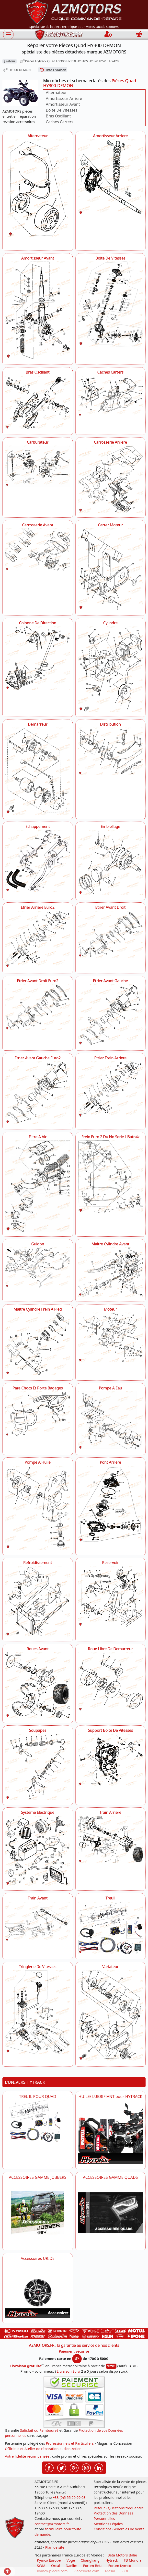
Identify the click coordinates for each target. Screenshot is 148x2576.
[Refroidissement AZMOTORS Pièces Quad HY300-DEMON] (37, 1601)
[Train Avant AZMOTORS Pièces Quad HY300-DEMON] (37, 1922)
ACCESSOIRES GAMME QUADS (110, 2177)
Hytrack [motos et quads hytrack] (111, 2560)
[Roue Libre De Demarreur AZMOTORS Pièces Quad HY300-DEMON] (110, 1681)
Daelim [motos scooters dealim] (71, 2565)
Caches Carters (59, 122)
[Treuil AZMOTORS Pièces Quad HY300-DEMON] (110, 1928)
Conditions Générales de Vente (119, 2529)
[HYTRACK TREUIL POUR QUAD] (37, 2121)
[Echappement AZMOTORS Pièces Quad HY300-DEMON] (37, 861)
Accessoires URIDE (38, 2258)
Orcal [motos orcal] (55, 2565)
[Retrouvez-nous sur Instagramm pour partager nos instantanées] (86, 2467)
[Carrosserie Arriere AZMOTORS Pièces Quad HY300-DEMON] (110, 479)
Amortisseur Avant (63, 104)
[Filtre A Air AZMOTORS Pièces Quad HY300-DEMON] (37, 1185)
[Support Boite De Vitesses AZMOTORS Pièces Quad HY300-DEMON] (110, 1760)
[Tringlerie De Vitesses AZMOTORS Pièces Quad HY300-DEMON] (37, 2011)
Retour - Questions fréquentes (119, 2508)
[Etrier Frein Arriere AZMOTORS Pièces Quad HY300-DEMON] (110, 1089)
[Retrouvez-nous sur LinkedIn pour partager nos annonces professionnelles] (98, 2467)
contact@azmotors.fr (51, 2524)
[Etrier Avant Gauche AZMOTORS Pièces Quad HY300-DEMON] (110, 1014)
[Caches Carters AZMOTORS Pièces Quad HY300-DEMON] (110, 396)
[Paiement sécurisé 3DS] (74, 2402)
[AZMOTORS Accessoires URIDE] (37, 2289)
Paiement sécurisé (74, 2351)
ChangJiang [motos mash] (90, 2560)
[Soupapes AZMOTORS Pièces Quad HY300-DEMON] (37, 1767)
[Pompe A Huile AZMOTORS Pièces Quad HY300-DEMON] (37, 1508)
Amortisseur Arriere (64, 98)
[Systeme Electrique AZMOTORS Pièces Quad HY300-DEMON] (37, 1851)
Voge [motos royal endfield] (71, 2560)
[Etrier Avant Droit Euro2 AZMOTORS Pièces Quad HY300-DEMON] (37, 1007)
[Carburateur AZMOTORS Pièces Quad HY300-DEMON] (37, 466)
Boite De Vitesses (61, 110)
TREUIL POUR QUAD (37, 2096)
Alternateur (56, 92)
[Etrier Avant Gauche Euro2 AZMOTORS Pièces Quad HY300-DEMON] (37, 1092)
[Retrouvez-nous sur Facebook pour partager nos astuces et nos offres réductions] (49, 2467)
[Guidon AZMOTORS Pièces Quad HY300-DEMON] (37, 1267)
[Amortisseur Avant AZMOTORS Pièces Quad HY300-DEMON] (37, 310)
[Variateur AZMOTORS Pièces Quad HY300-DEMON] (110, 2016)
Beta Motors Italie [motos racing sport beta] (122, 2555)
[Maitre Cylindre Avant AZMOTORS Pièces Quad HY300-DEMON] (110, 1271)
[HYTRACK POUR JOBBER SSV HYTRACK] (37, 2212)
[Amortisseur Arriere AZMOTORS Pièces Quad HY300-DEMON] (110, 177)
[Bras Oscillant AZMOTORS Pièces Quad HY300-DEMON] (37, 403)
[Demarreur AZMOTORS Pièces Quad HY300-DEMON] (37, 771)
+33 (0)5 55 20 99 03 (69, 2497)
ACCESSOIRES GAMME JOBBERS (37, 2177)
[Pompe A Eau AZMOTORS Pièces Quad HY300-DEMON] (110, 1420)
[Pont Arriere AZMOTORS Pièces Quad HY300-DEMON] (110, 1504)
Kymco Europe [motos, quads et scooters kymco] (49, 2560)
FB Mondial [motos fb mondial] (133, 2560)
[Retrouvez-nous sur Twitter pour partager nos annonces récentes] (61, 2467)
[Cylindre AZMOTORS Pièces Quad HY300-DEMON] (110, 669)
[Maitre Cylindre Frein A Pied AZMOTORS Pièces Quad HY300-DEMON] (37, 1344)
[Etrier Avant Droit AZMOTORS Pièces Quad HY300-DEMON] (110, 934)
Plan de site (54, 2547)
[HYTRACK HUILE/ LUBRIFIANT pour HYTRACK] (110, 2131)
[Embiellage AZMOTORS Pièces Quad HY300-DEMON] (110, 862)
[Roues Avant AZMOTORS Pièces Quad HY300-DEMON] (37, 1685)
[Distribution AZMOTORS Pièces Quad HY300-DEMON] (110, 751)
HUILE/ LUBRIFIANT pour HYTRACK (110, 2096)
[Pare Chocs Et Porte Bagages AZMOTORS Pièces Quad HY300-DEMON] (37, 1413)
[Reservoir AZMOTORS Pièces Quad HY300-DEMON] (110, 1596)
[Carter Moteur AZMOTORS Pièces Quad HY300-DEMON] (110, 569)
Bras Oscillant (58, 116)
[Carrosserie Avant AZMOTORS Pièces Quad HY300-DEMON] (37, 549)
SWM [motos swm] (41, 2565)
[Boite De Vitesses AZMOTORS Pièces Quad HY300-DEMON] (110, 304)
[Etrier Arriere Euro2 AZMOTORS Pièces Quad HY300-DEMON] (37, 939)
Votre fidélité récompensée (27, 2456)
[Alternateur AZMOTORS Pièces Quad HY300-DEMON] (37, 192)
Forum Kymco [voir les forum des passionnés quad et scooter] (119, 2565)
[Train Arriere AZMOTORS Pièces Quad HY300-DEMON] (110, 1839)
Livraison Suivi (68, 2371)
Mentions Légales (108, 2524)
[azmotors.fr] (58, 34)
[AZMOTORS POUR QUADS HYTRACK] (110, 2212)
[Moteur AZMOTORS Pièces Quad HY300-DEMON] (110, 1337)
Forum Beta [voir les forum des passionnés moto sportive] (92, 2565)
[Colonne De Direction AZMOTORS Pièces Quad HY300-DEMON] (37, 658)
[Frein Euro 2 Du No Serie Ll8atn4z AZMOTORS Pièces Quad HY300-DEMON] (110, 1176)
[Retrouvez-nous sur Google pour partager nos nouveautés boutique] (74, 2467)
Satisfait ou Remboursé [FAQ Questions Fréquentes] (39, 2430)
